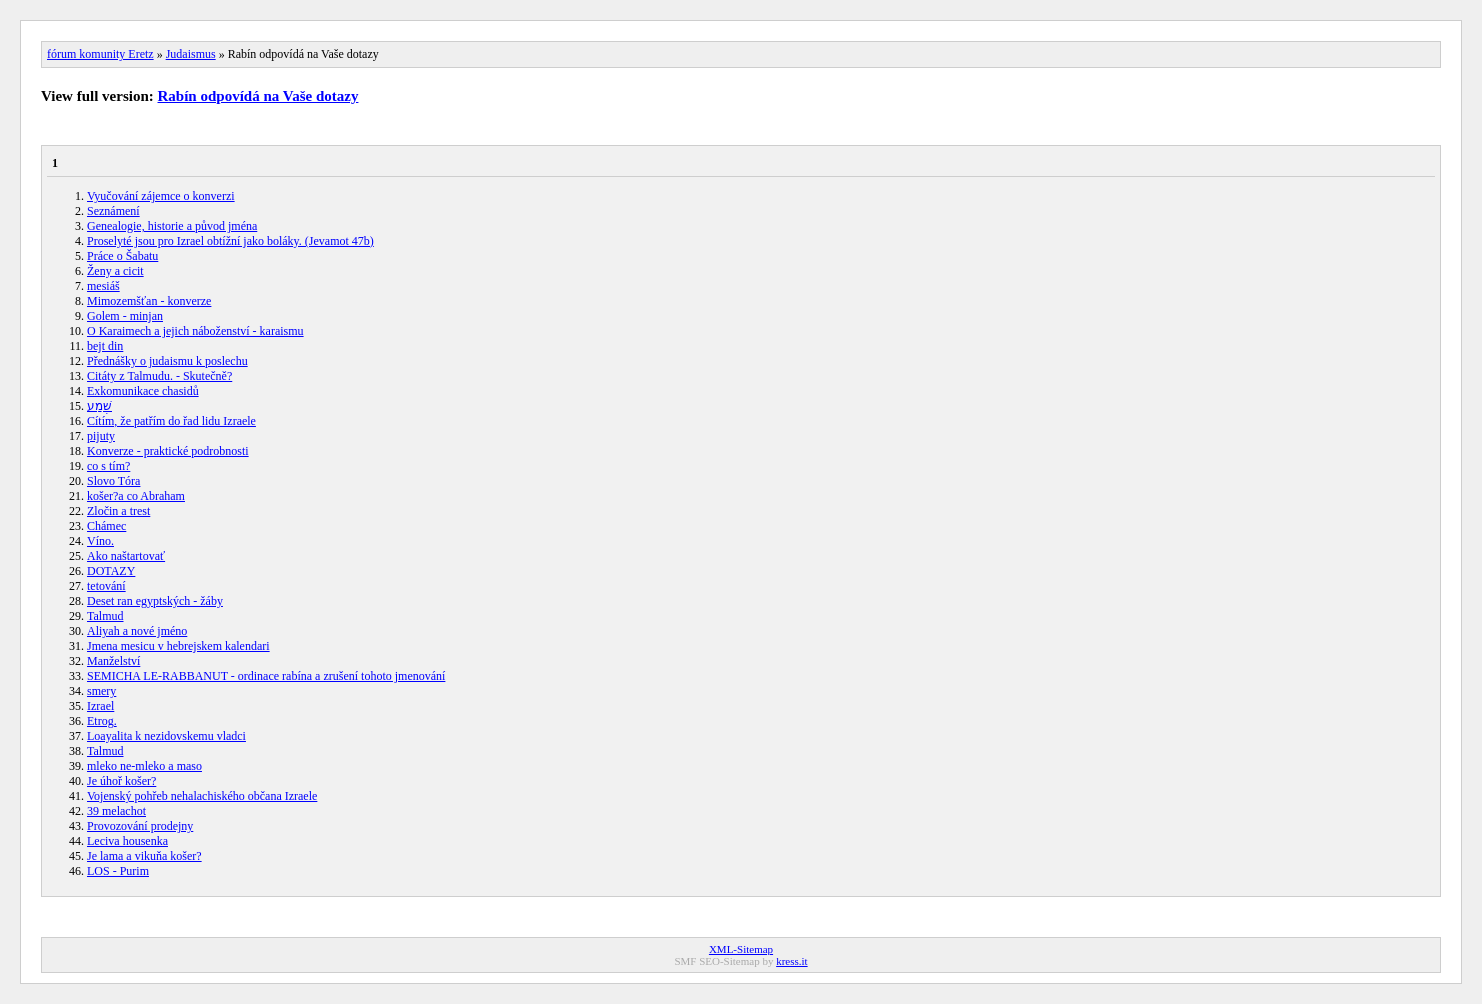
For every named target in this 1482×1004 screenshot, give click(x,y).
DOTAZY (111, 571)
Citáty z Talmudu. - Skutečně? (159, 376)
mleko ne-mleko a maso (144, 766)
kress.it (791, 961)
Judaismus (191, 54)
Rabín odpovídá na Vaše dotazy (258, 96)
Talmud (105, 616)
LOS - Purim (118, 871)
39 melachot (116, 811)
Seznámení (113, 211)
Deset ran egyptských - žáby (155, 601)
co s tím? (108, 466)
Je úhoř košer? (121, 781)
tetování (106, 586)
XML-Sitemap (741, 949)
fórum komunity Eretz (100, 54)
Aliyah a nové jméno (137, 631)
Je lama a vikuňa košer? (144, 856)
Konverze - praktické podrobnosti (168, 451)
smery (101, 691)
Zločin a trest (118, 511)
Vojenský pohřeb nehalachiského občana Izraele (202, 796)
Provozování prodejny (140, 826)
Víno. (100, 541)
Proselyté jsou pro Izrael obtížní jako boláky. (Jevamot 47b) (230, 241)
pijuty (101, 436)
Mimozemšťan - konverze (149, 301)
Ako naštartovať (126, 556)
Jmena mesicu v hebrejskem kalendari (178, 646)
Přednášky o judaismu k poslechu (167, 361)
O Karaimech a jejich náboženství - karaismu (195, 331)
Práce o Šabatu (122, 256)
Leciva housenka (127, 841)
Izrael (100, 706)
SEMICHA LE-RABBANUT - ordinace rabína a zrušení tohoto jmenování (266, 676)
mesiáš (103, 286)
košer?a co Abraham (136, 496)
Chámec (106, 526)
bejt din (105, 346)
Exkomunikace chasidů (143, 391)
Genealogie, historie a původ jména (172, 226)
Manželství (113, 661)
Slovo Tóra (113, 481)
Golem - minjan (125, 316)
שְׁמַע (99, 406)
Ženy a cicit (115, 271)
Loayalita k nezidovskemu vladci (166, 736)
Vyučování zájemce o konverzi (161, 196)
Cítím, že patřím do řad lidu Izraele (171, 421)
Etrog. (102, 721)
